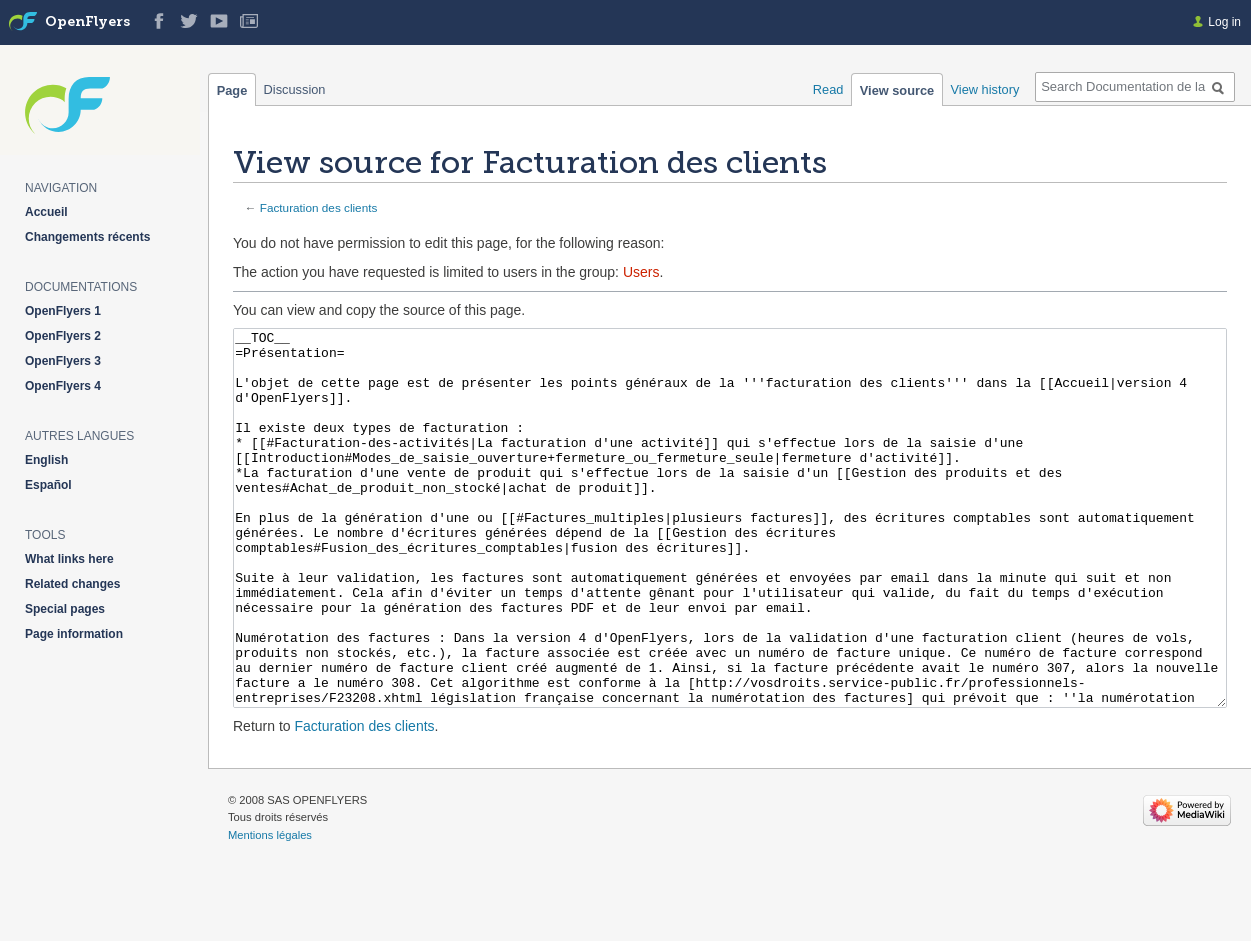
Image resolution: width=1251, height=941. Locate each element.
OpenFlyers (87, 22)
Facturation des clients (319, 207)
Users (641, 272)
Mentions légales (270, 910)
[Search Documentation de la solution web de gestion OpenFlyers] (1135, 87)
